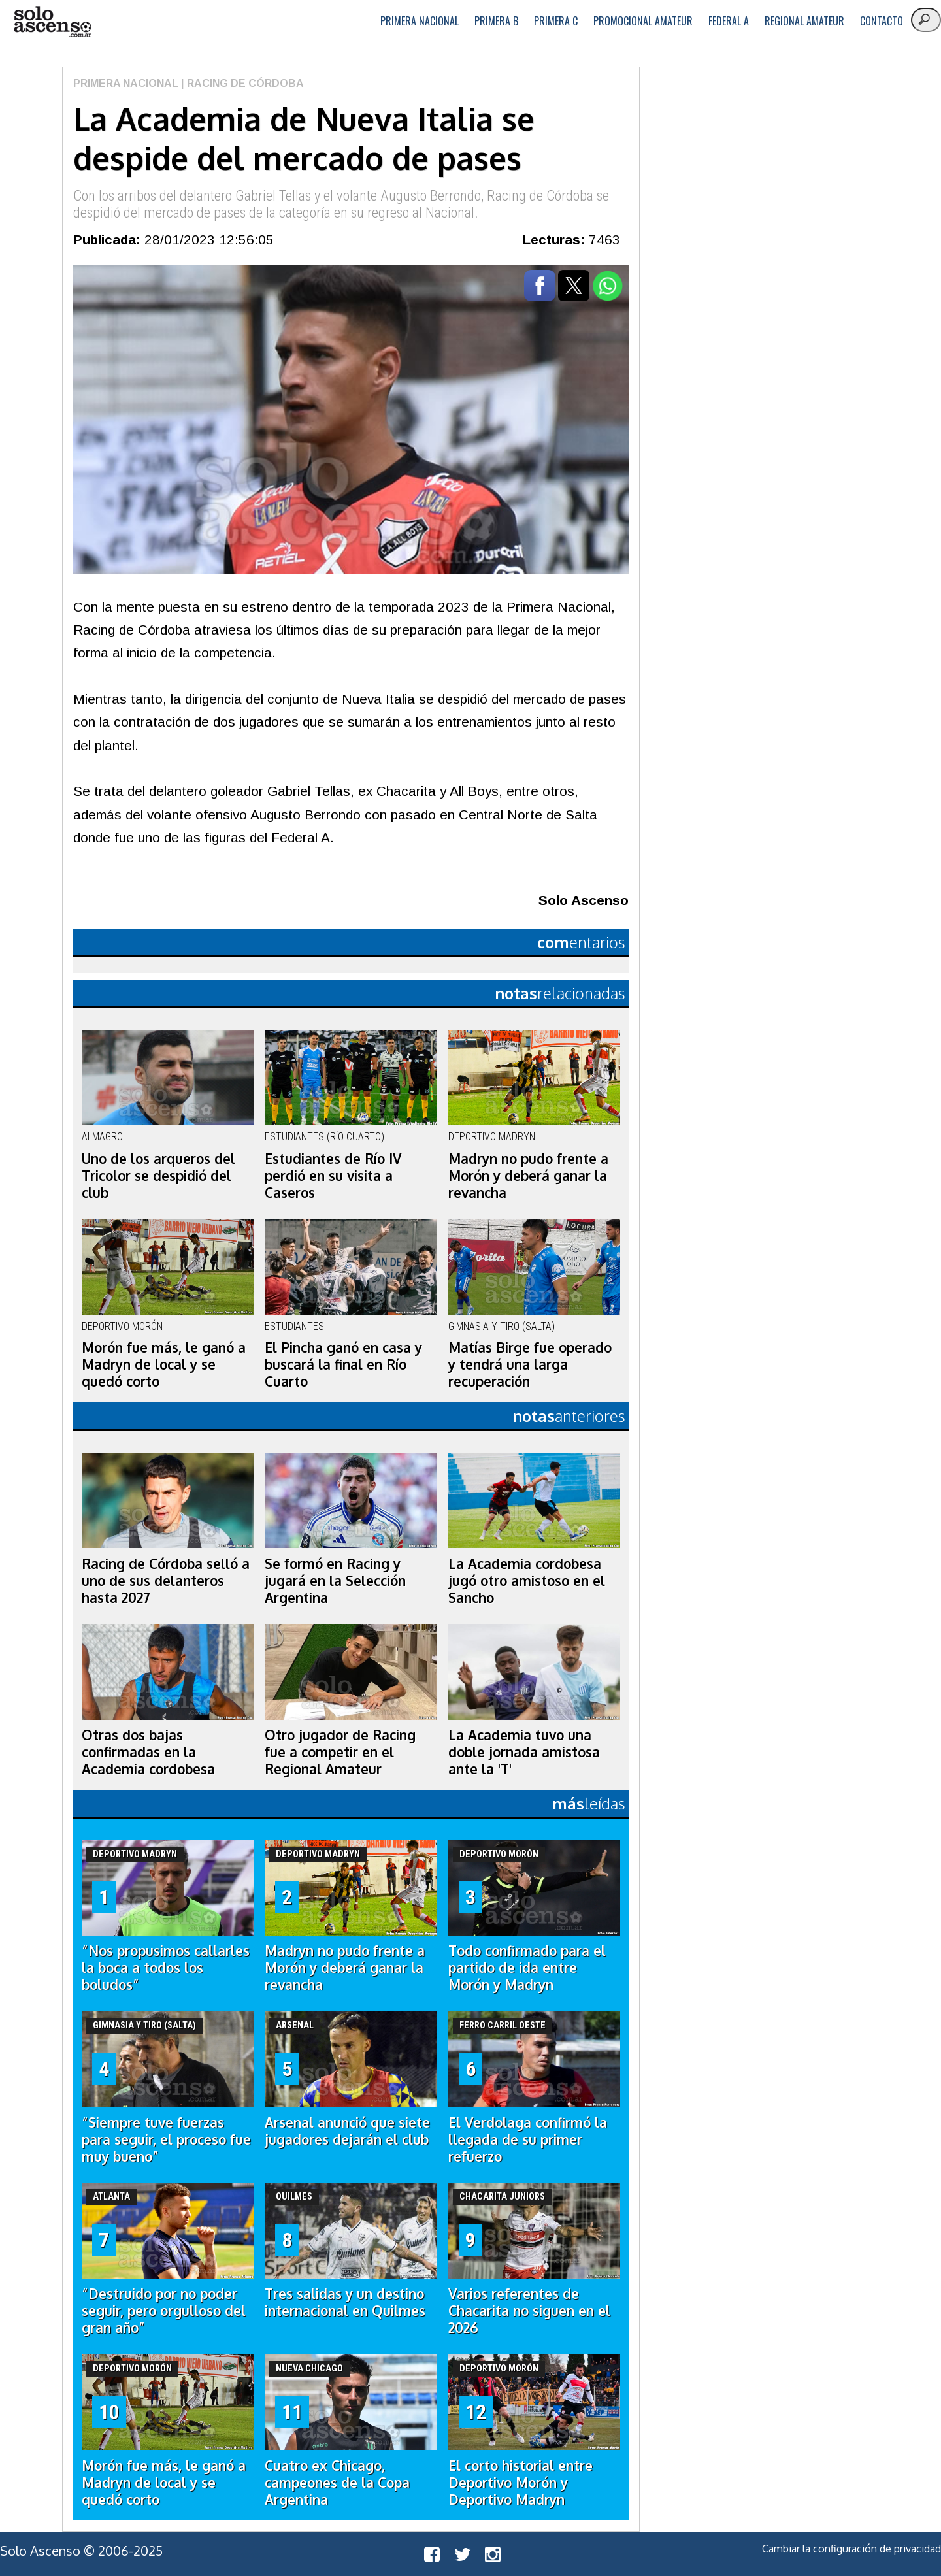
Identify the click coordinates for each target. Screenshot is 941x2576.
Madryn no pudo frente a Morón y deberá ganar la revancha (528, 1175)
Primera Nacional (419, 21)
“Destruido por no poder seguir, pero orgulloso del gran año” (164, 2310)
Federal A (728, 21)
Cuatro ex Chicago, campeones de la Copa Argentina (337, 2482)
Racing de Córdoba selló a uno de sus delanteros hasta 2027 (166, 1580)
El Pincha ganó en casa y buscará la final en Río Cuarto (343, 1364)
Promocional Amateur (643, 21)
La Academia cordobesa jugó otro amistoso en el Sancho (526, 1580)
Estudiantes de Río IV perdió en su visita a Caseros (333, 1175)
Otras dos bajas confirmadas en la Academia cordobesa (148, 1751)
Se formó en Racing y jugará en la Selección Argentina (335, 1580)
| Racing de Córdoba (241, 83)
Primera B (496, 21)
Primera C (556, 21)
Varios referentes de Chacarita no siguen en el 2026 (529, 2310)
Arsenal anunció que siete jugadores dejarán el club (347, 2131)
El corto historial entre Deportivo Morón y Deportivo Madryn (520, 2482)
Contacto (881, 21)
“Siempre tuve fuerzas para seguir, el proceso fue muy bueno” (166, 2139)
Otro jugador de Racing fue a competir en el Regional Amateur (340, 1751)
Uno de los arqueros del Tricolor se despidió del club (158, 1175)
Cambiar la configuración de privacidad (851, 2548)
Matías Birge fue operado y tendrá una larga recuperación (530, 1364)
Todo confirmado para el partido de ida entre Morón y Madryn (527, 1967)
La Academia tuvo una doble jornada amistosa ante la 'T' (524, 1751)
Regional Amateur (804, 21)
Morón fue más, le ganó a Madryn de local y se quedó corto (164, 1364)
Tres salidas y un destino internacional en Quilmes (345, 2302)
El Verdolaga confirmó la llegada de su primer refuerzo (527, 2139)
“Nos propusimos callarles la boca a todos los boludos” (166, 1967)
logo (52, 22)
